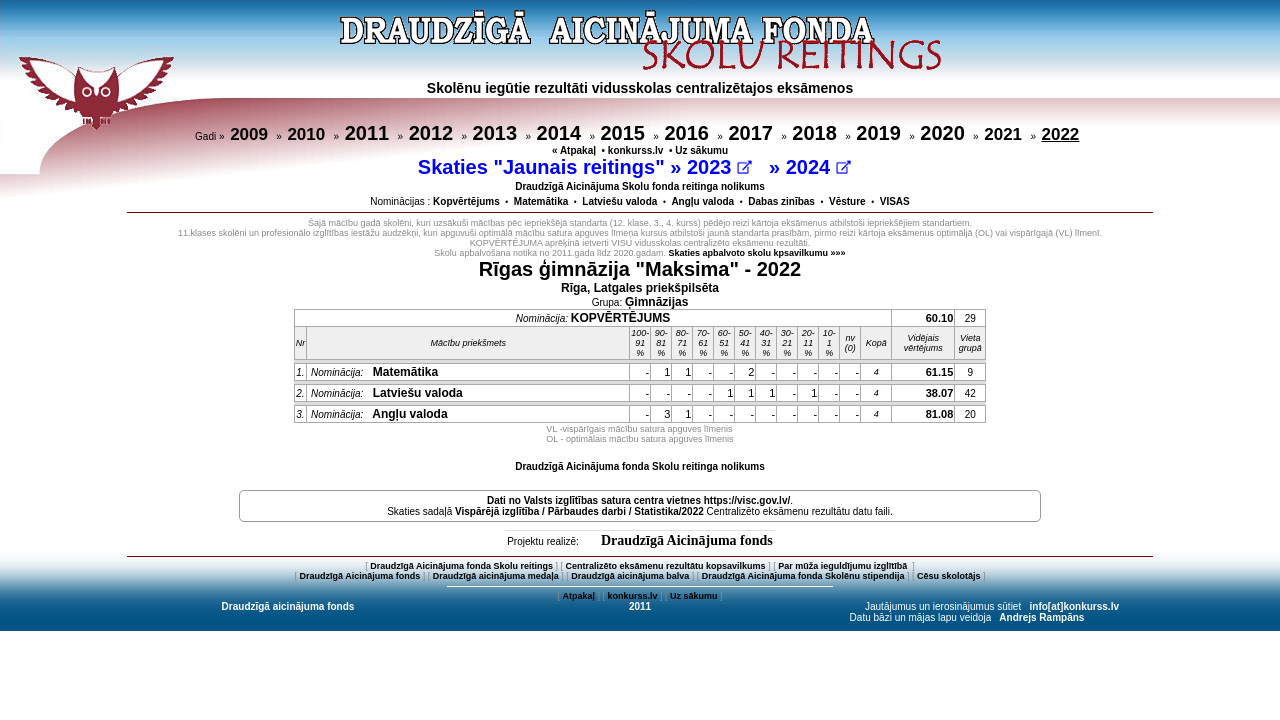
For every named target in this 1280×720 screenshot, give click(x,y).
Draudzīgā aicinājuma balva (630, 576)
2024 (818, 167)
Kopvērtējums (466, 201)
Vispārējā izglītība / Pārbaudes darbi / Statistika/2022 (579, 511)
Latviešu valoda (619, 201)
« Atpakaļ (574, 150)
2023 (719, 167)
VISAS (895, 201)
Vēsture (847, 201)
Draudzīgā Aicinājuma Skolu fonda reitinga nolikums (640, 186)
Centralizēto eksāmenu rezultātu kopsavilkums (666, 566)
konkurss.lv (636, 150)
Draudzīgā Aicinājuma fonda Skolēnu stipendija (803, 576)
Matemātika (541, 201)
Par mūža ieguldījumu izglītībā (844, 566)
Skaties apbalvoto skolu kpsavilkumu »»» (757, 253)
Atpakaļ (578, 596)
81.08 (940, 414)
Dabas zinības (781, 201)
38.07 (940, 393)
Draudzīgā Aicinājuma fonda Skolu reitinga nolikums (640, 466)
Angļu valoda (702, 201)
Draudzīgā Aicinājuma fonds (687, 540)
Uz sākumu (701, 150)
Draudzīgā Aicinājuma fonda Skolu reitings (461, 566)
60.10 (940, 318)
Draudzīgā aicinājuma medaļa (496, 576)
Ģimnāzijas (656, 302)
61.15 (940, 372)
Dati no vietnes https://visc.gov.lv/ (638, 500)
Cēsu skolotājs (949, 576)
